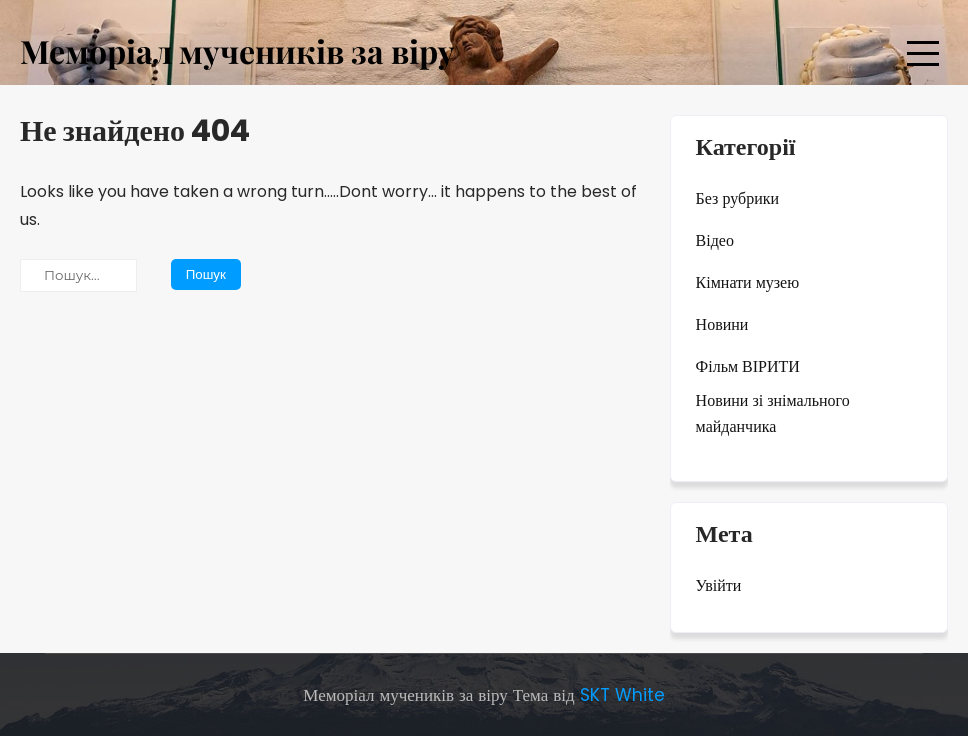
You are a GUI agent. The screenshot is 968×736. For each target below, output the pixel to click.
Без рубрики (737, 198)
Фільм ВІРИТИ (748, 366)
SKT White (622, 695)
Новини (722, 324)
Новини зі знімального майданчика (773, 413)
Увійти (719, 585)
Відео (715, 240)
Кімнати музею (748, 282)
